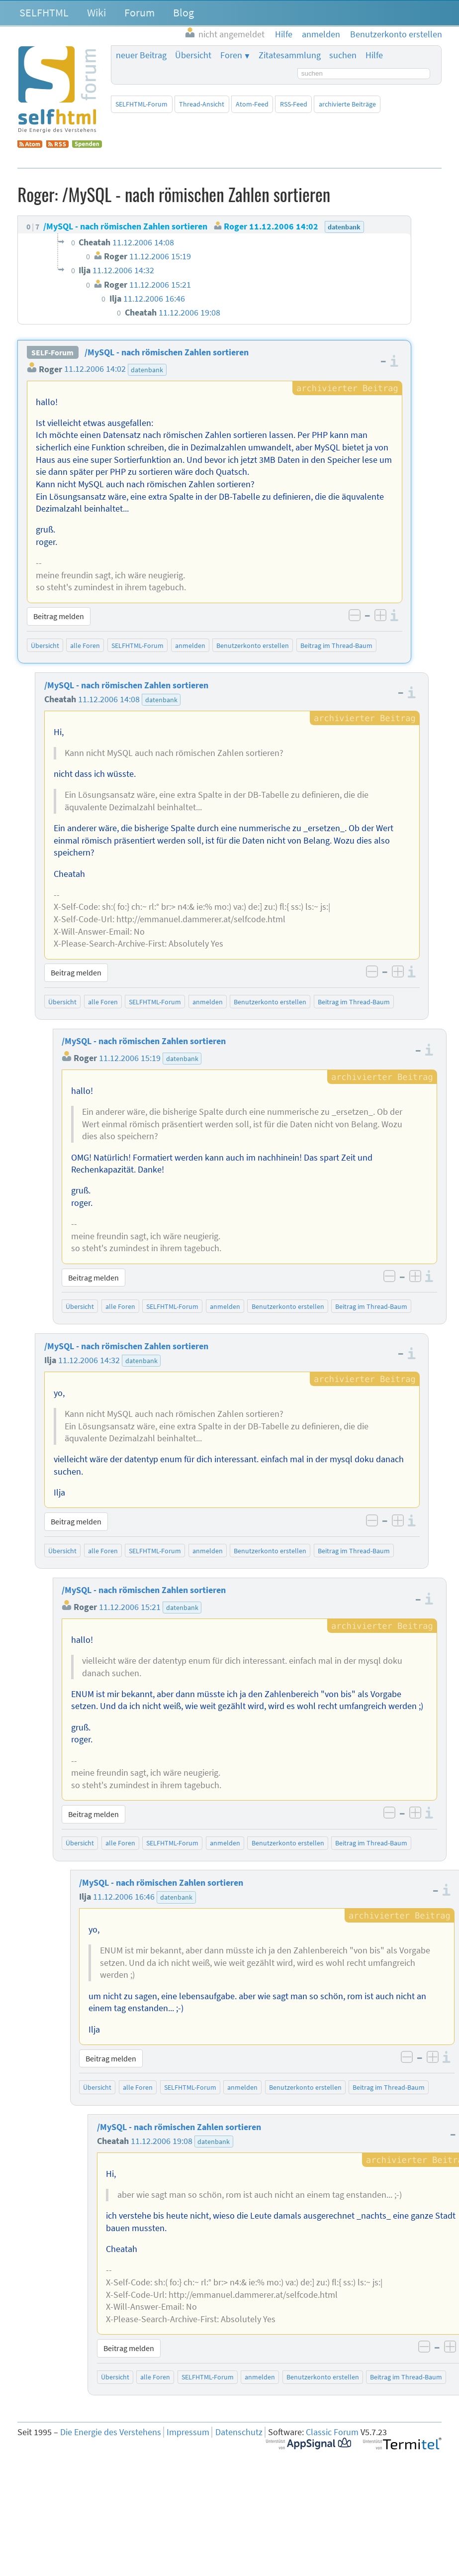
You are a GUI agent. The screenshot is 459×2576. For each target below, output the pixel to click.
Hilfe (374, 55)
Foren (231, 55)
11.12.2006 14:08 (109, 699)
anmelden (190, 645)
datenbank (147, 369)
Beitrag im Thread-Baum (336, 645)
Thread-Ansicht (201, 104)
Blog (183, 12)
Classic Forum (332, 2432)
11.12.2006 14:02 (95, 369)
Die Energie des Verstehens (110, 2432)
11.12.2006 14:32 (89, 1360)
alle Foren (85, 645)
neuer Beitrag (141, 55)
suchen (343, 55)
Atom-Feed (252, 104)
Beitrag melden (58, 616)
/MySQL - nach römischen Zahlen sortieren (167, 352)
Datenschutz (239, 2432)
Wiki (96, 12)
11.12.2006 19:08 (161, 2141)
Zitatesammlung (290, 55)
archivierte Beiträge (347, 104)
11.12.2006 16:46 (124, 1896)
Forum (139, 12)
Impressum (188, 2432)
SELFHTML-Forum (141, 104)
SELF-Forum (52, 352)
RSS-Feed (293, 104)
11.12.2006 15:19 (130, 1058)
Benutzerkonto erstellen (252, 645)
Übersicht (193, 55)
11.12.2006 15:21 (130, 1607)
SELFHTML (44, 12)
